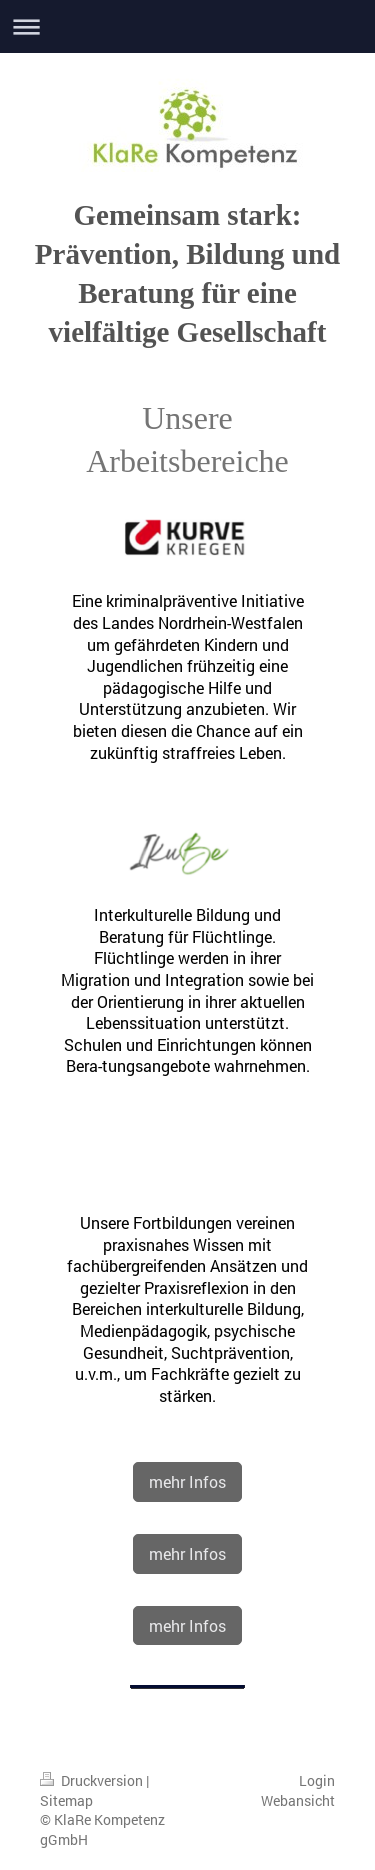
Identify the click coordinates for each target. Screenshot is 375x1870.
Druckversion (93, 1780)
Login (317, 1780)
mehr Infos (187, 1481)
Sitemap (66, 1800)
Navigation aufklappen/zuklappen (187, 26)
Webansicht (298, 1800)
